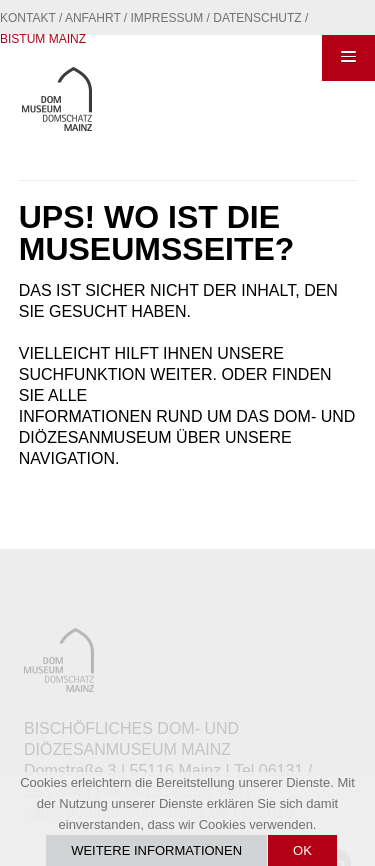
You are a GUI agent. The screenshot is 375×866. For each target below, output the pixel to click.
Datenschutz (257, 18)
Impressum (167, 18)
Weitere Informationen (156, 850)
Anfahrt (93, 18)
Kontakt (28, 18)
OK (302, 850)
